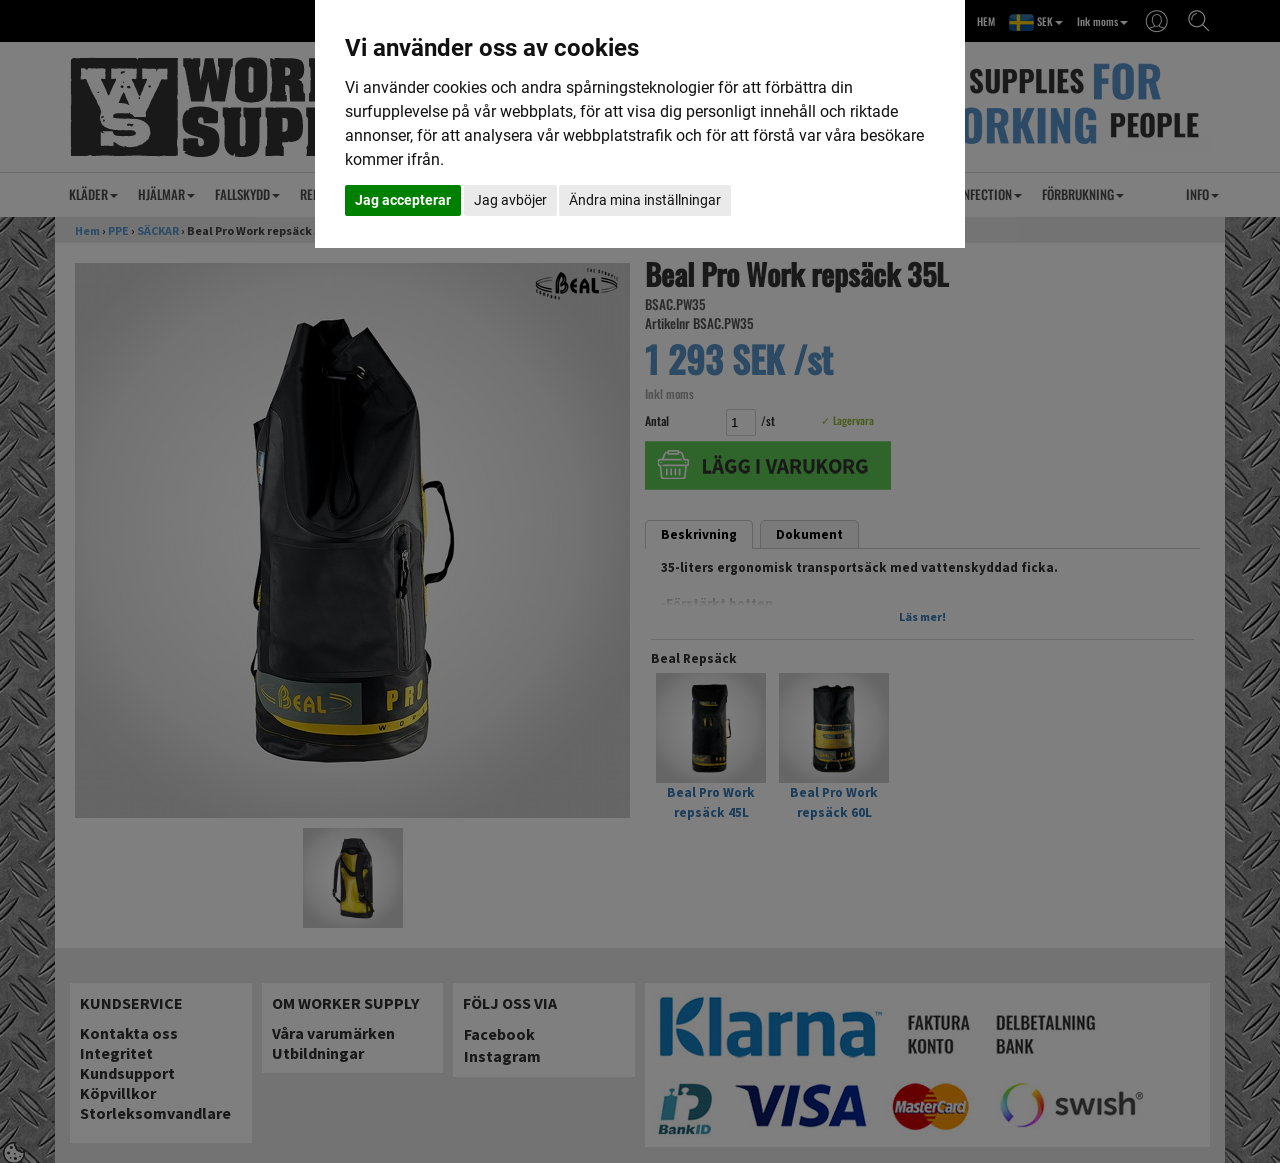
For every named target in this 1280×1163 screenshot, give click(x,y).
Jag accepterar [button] (403, 200)
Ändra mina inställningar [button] (645, 200)
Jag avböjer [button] (510, 200)
